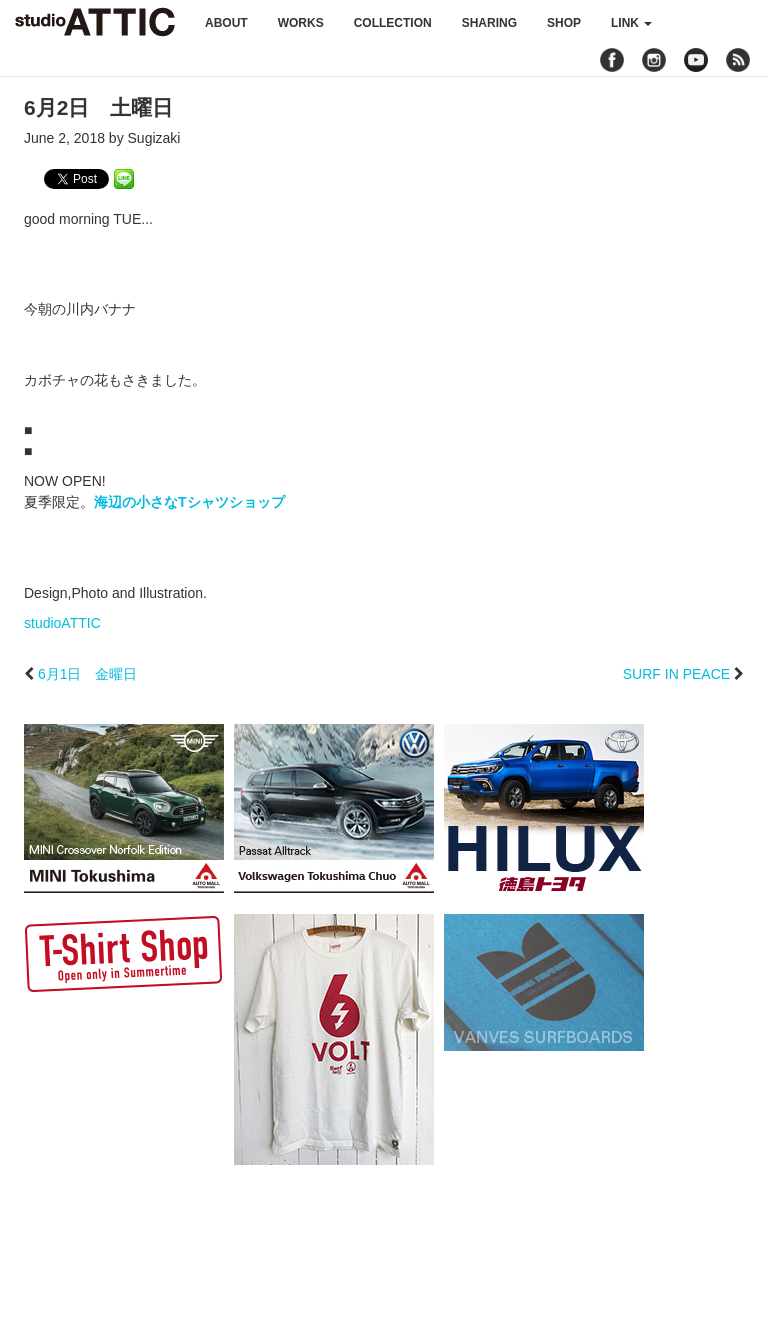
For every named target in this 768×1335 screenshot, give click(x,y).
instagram (654, 60)
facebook (612, 60)
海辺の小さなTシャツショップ (189, 502)
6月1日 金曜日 (88, 674)
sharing (489, 23)
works (301, 23)
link (631, 23)
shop (564, 23)
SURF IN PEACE (676, 674)
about (226, 23)
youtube (696, 60)
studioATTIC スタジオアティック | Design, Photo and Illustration (95, 22)
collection (393, 23)
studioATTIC (62, 623)
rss (740, 60)
